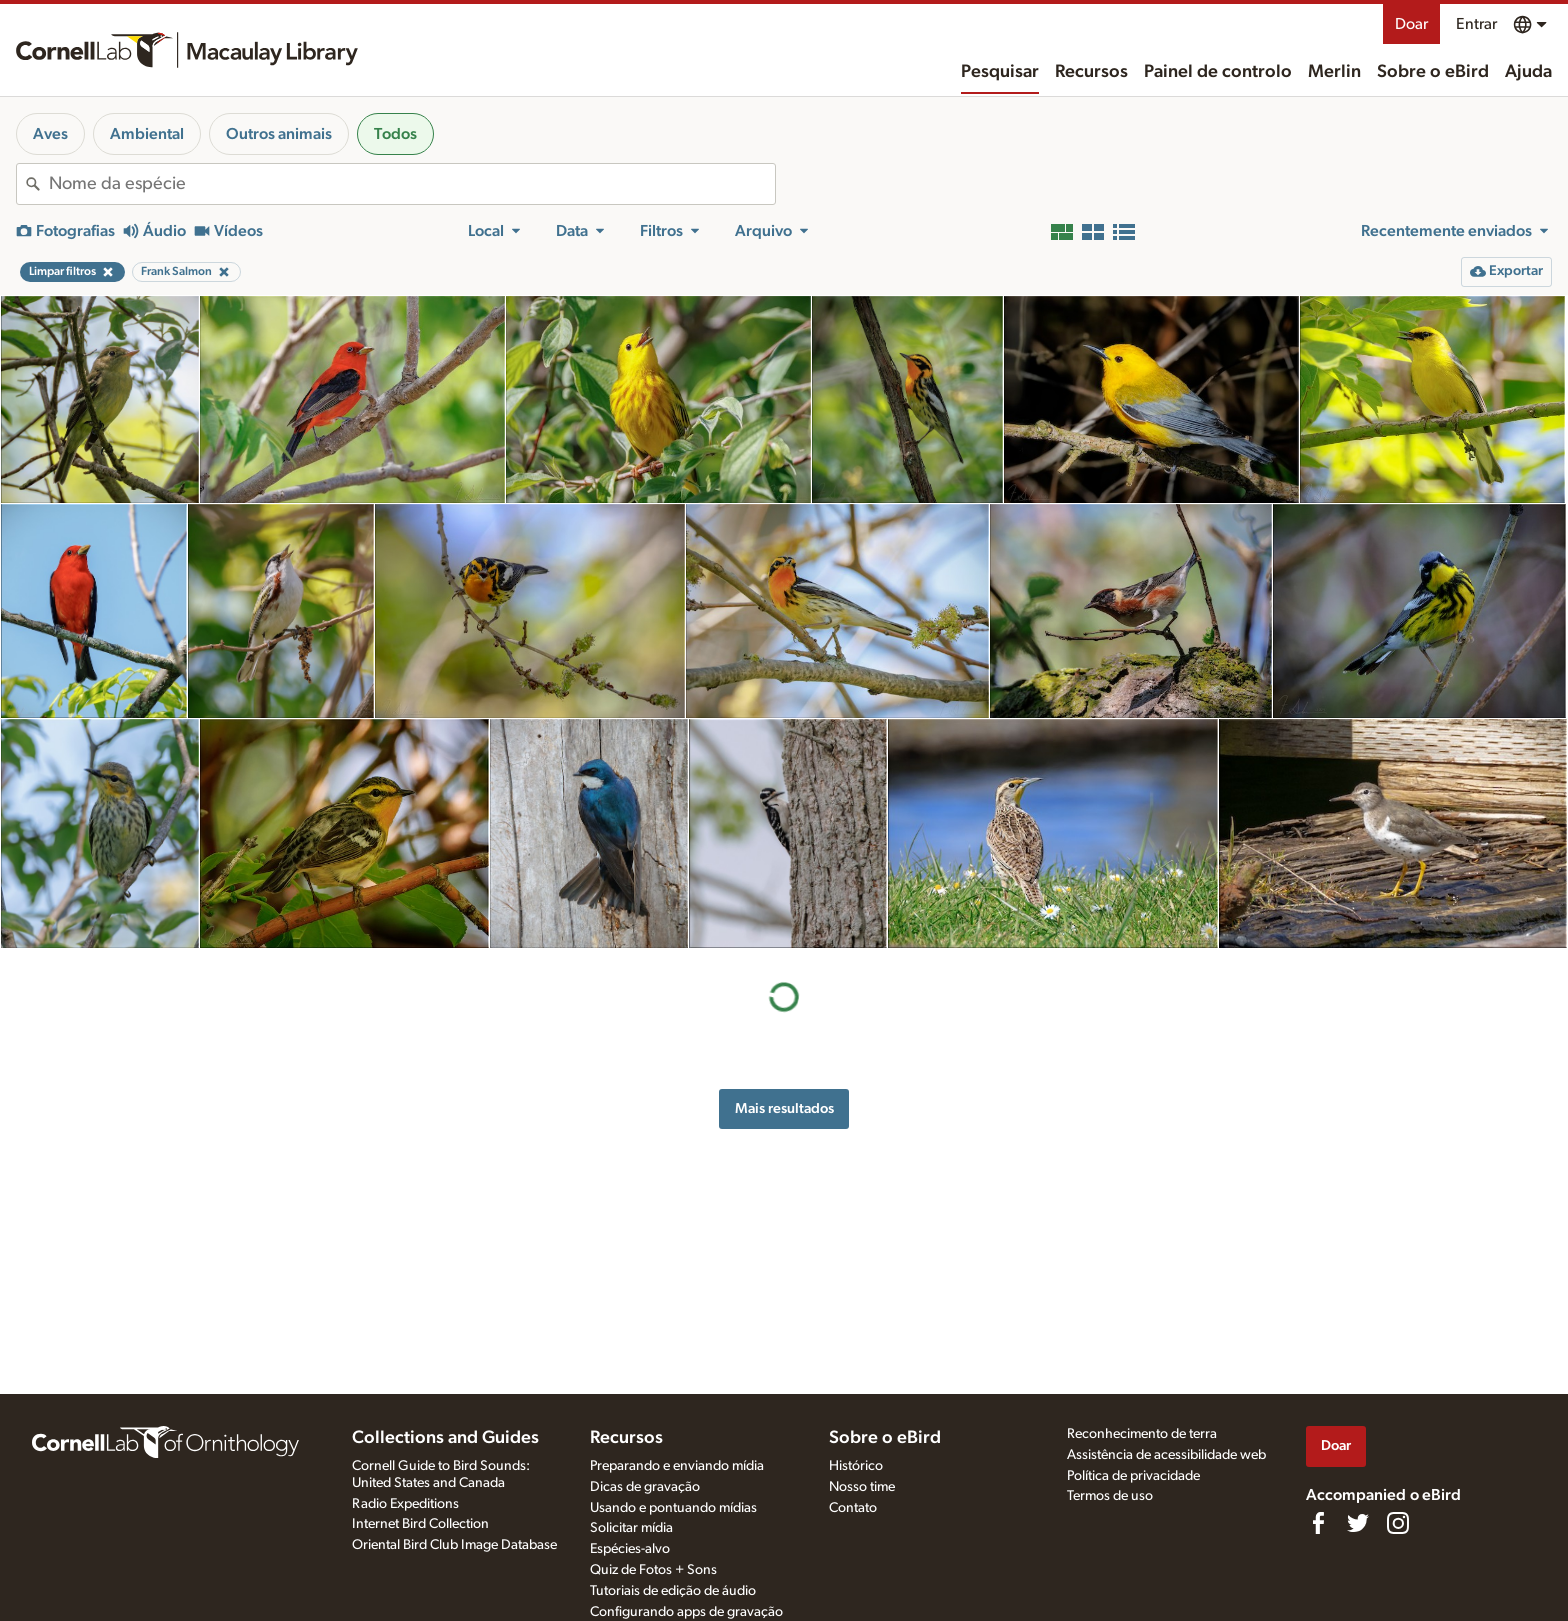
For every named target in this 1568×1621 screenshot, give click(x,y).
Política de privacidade (1133, 1476)
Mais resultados (784, 1108)
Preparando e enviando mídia (677, 1466)
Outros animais (279, 134)
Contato (853, 1508)
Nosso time (862, 1487)
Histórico (856, 1466)
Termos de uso (1110, 1496)
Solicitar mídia (631, 1528)
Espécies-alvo (630, 1549)
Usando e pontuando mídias (673, 1508)
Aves (50, 134)
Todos (395, 134)
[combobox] (412, 184)
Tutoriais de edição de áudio (673, 1591)
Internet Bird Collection (420, 1524)
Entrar (1476, 24)
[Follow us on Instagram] (1398, 1523)
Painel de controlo (1218, 72)
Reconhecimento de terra (1142, 1434)
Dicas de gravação (645, 1487)
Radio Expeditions (405, 1504)
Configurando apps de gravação (686, 1612)
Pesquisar (1000, 72)
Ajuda (1528, 72)
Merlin (1334, 72)
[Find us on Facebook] (1318, 1523)
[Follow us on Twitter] (1358, 1523)
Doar (1411, 24)
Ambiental (147, 134)
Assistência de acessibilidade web (1166, 1455)
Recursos (1091, 72)
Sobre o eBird (1433, 72)
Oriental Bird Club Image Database (454, 1545)
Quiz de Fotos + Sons (653, 1570)
